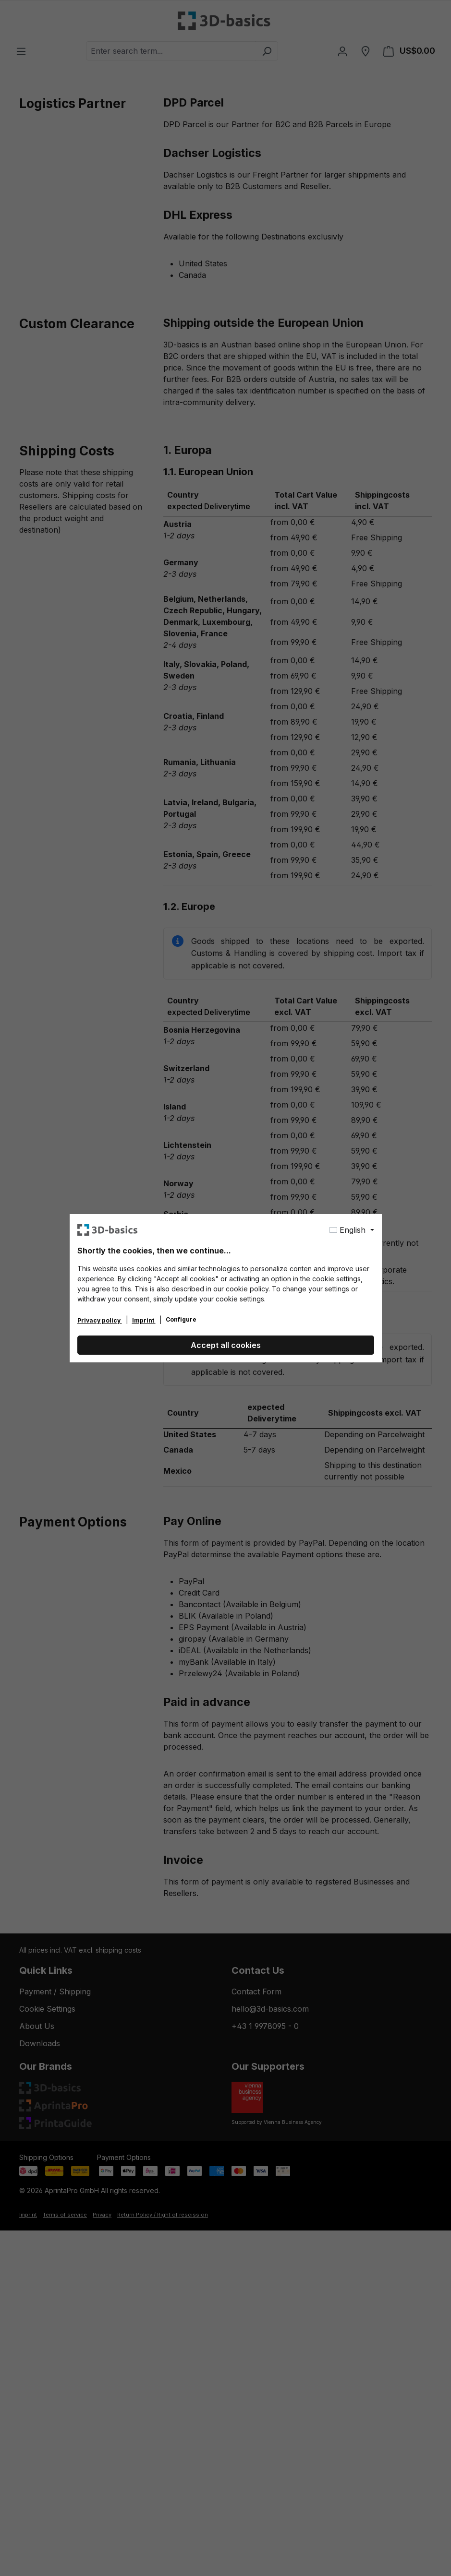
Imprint (144, 1320)
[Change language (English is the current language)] (351, 1230)
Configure (181, 1319)
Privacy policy (99, 1320)
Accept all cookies (226, 1345)
